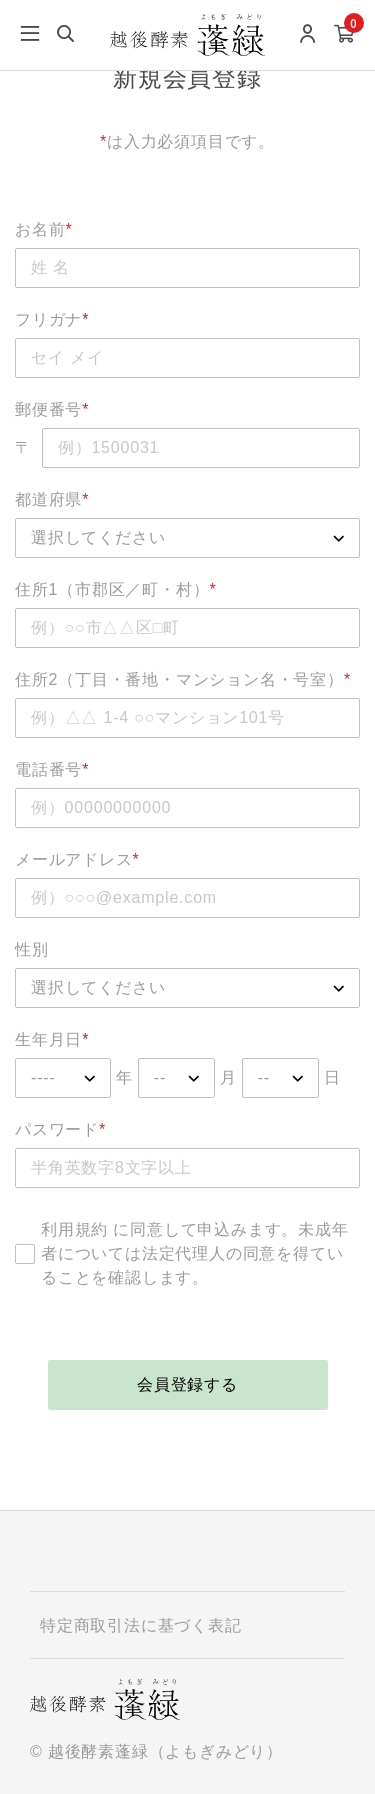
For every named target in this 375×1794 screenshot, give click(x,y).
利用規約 (74, 1229)
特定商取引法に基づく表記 (141, 1625)
